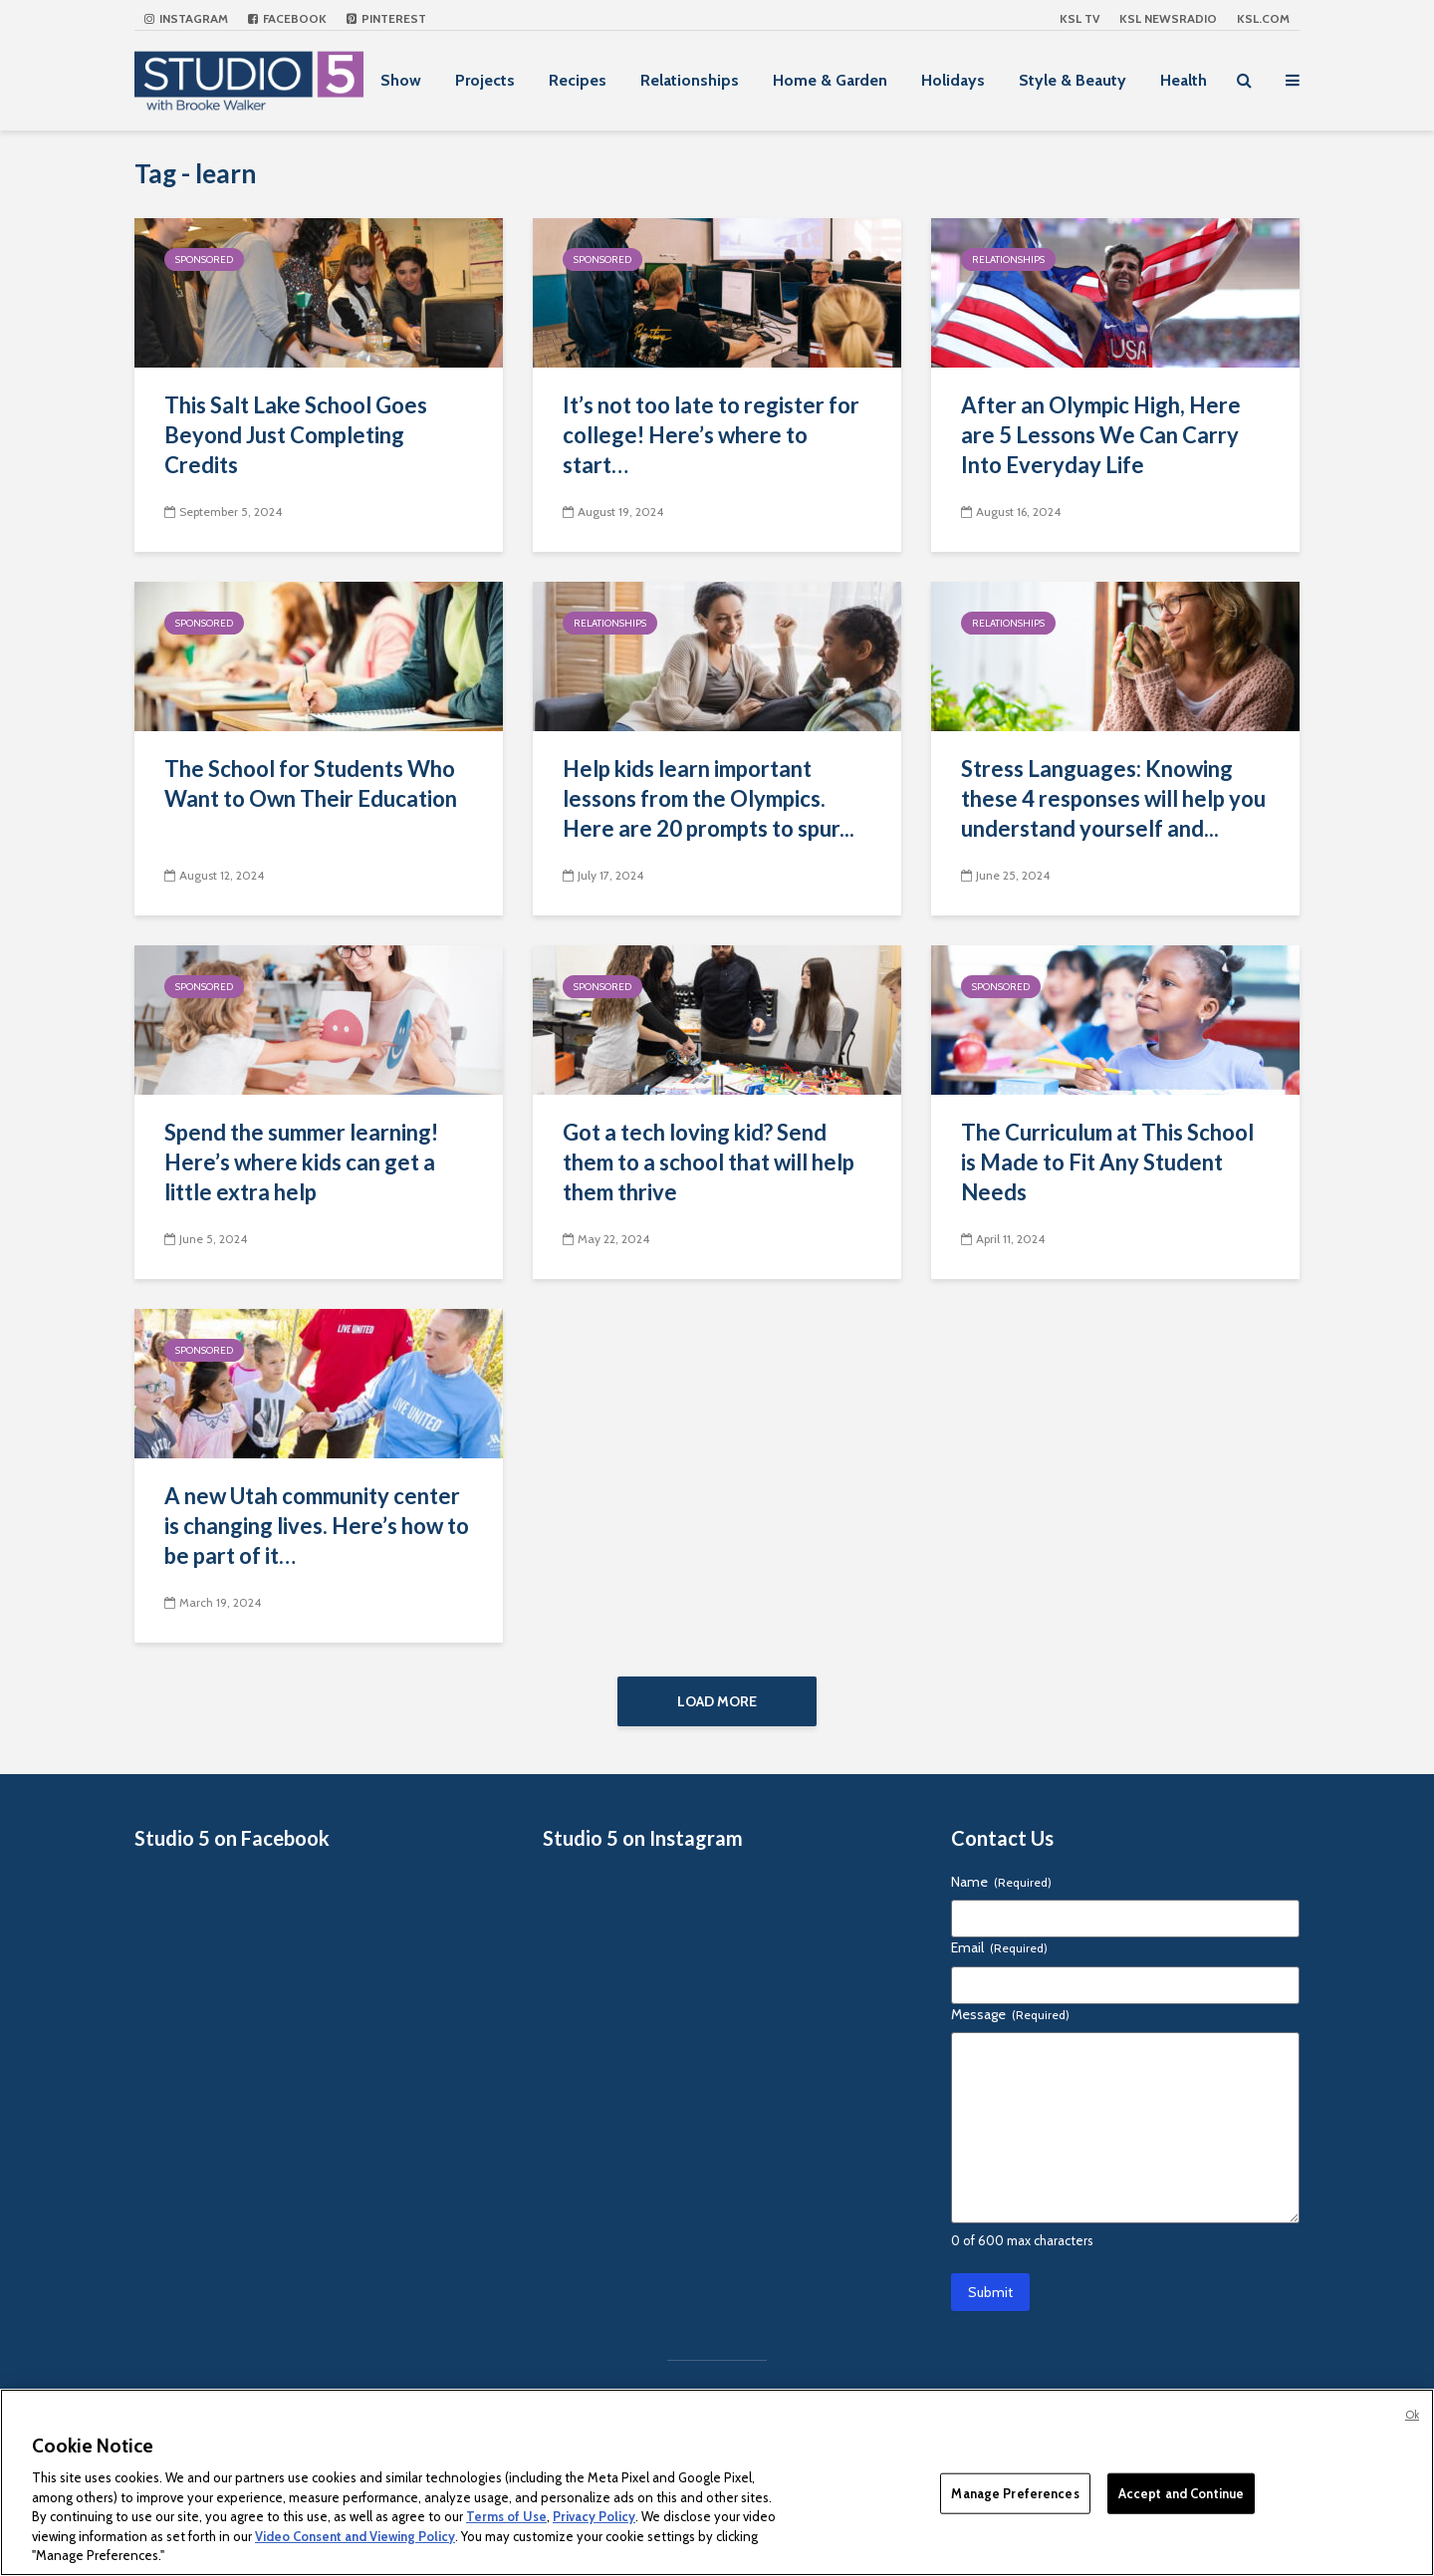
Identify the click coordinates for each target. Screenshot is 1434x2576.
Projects (485, 80)
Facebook (287, 18)
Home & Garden (830, 80)
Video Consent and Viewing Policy (355, 2536)
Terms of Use (506, 2516)
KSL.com (1263, 18)
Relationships (689, 80)
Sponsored (204, 259)
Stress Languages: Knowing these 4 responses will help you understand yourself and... (1113, 798)
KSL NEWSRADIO (1168, 18)
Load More (717, 1701)
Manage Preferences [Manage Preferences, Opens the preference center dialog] (1014, 2492)
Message (1010, 2025)
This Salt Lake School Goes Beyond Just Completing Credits (295, 434)
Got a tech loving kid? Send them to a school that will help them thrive (708, 1162)
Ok (1412, 2415)
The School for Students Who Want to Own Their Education (310, 783)
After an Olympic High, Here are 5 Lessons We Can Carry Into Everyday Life (1101, 434)
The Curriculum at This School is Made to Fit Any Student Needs (1107, 1162)
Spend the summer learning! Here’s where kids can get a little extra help (301, 1162)
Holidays (953, 80)
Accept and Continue (1181, 2492)
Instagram (186, 18)
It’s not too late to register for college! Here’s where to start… (711, 434)
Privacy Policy (594, 2516)
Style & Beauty (1072, 80)
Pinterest (386, 18)
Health (1183, 80)
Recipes (577, 80)
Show (400, 80)
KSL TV (1079, 18)
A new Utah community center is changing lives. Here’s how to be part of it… (316, 1525)
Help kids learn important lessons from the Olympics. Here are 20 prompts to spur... (708, 798)
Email (999, 1959)
